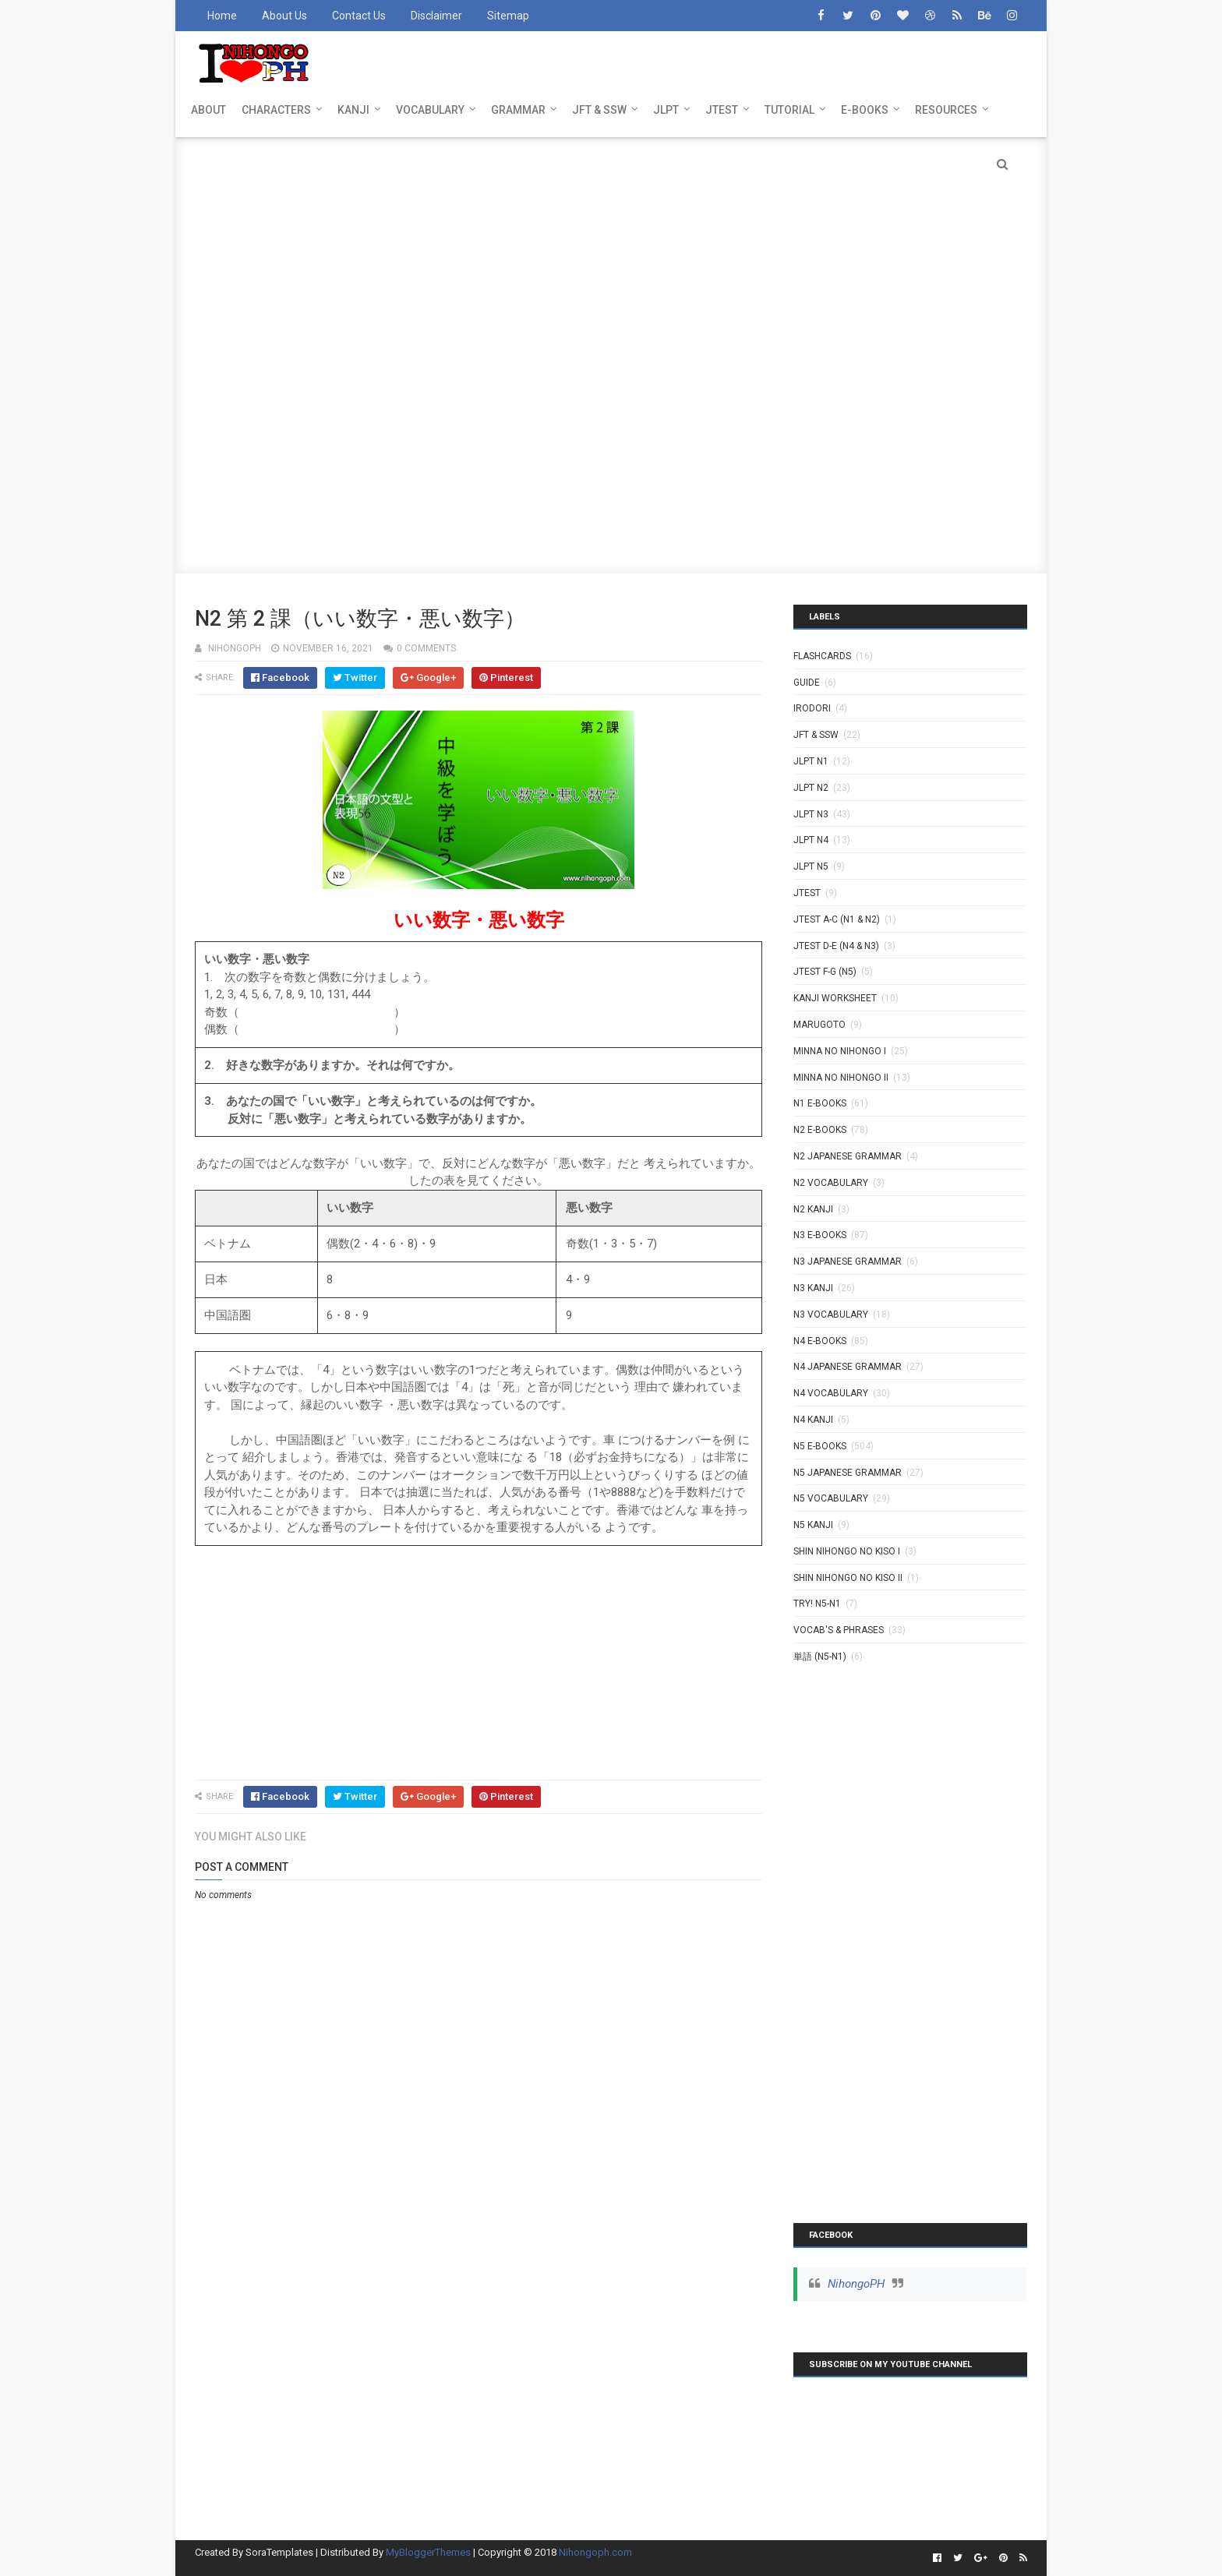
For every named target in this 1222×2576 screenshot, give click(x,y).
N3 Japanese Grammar (847, 1261)
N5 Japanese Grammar (847, 1472)
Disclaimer (436, 15)
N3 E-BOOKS (819, 1235)
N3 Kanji (813, 1288)
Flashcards (822, 656)
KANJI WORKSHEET (835, 998)
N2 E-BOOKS (819, 1129)
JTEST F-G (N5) (824, 971)
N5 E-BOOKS (819, 1446)
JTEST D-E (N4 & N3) (836, 945)
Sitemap (508, 15)
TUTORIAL (789, 110)
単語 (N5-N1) (819, 1656)
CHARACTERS (276, 110)
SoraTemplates (279, 2552)
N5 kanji (813, 1524)
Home (222, 15)
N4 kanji (813, 1419)
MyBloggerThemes (428, 2552)
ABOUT (208, 110)
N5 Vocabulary (830, 1498)
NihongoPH (856, 2284)
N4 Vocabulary (830, 1393)
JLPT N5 (810, 866)
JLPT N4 (810, 840)
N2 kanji (813, 1209)
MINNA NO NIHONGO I (839, 1051)
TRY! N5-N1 (817, 1603)
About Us (284, 15)
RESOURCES (946, 110)
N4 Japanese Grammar (847, 1366)
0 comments (426, 648)
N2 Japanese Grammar (847, 1156)
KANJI (353, 110)
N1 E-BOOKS (819, 1103)
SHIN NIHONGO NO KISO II (847, 1577)
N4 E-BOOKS (819, 1341)
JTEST (721, 110)
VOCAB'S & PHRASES (838, 1630)
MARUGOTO (819, 1024)
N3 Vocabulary (830, 1314)
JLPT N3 (810, 814)
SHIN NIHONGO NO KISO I (846, 1551)
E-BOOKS (864, 110)
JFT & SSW (599, 110)
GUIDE (806, 682)
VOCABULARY (430, 110)
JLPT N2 (810, 787)
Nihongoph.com (595, 2552)
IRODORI (812, 708)
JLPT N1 (810, 761)
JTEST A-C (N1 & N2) (836, 919)
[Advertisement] (611, 246)
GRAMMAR (518, 110)
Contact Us (359, 15)
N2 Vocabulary (830, 1182)
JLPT (666, 110)
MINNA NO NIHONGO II (840, 1077)
